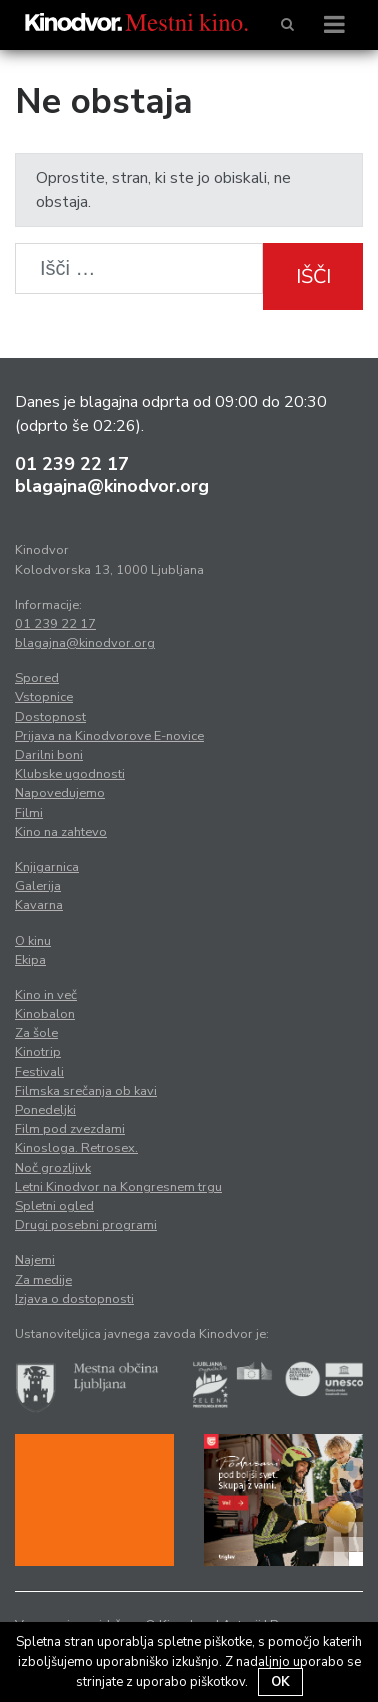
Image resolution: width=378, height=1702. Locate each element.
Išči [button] (313, 276)
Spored (37, 678)
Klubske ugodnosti (70, 774)
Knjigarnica (47, 867)
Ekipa (30, 960)
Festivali (39, 1072)
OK (280, 1682)
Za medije (43, 1280)
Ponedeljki (45, 1110)
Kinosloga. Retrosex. (76, 1148)
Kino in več (46, 995)
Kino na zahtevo (61, 832)
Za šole (36, 1033)
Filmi (29, 813)
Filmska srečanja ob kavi (86, 1091)
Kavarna (39, 905)
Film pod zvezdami (70, 1129)
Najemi (35, 1260)
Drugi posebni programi (86, 1225)
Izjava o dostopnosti (74, 1299)
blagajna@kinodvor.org (112, 486)
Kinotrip (38, 1052)
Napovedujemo (60, 793)
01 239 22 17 (72, 464)
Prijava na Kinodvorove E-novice (109, 736)
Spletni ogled (54, 1206)
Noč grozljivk (53, 1168)
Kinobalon (45, 1014)
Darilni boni (49, 755)
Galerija (38, 886)
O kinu (33, 941)
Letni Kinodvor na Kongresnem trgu (118, 1187)
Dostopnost (50, 717)
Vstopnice (44, 697)
